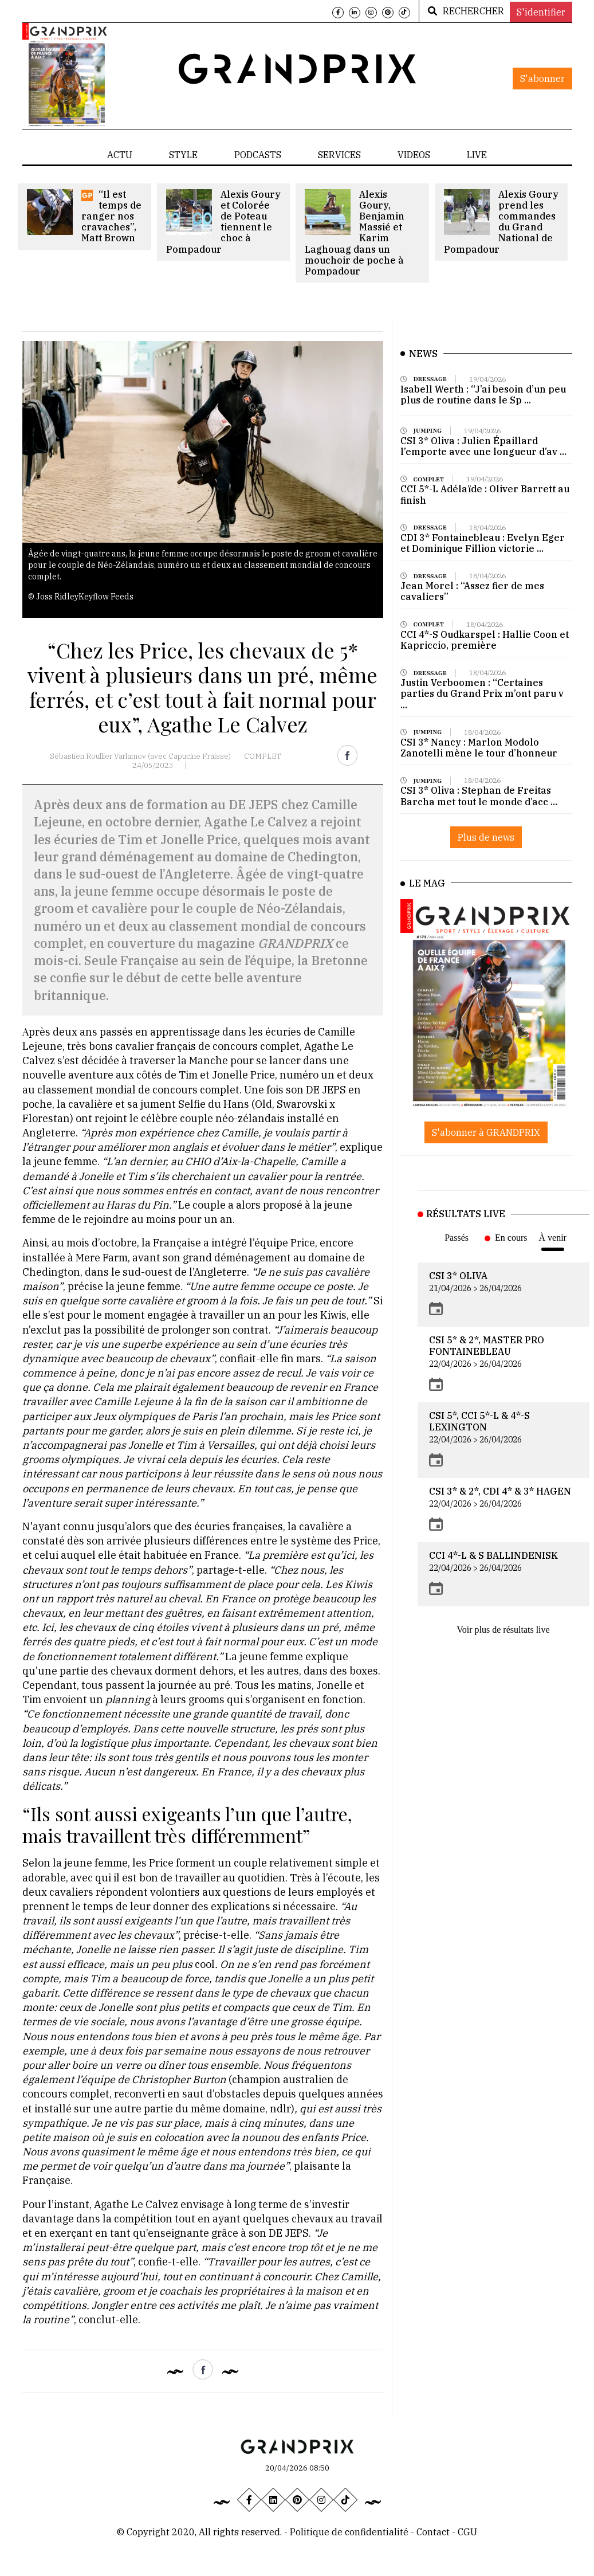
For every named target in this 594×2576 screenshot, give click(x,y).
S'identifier (541, 12)
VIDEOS (414, 154)
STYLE (183, 154)
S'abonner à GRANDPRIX (486, 1132)
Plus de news (486, 858)
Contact (434, 2532)
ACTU (119, 154)
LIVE (477, 154)
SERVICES (339, 154)
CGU (467, 2532)
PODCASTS (257, 154)
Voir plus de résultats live (503, 1629)
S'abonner (542, 78)
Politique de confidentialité (349, 2532)
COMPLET (262, 756)
